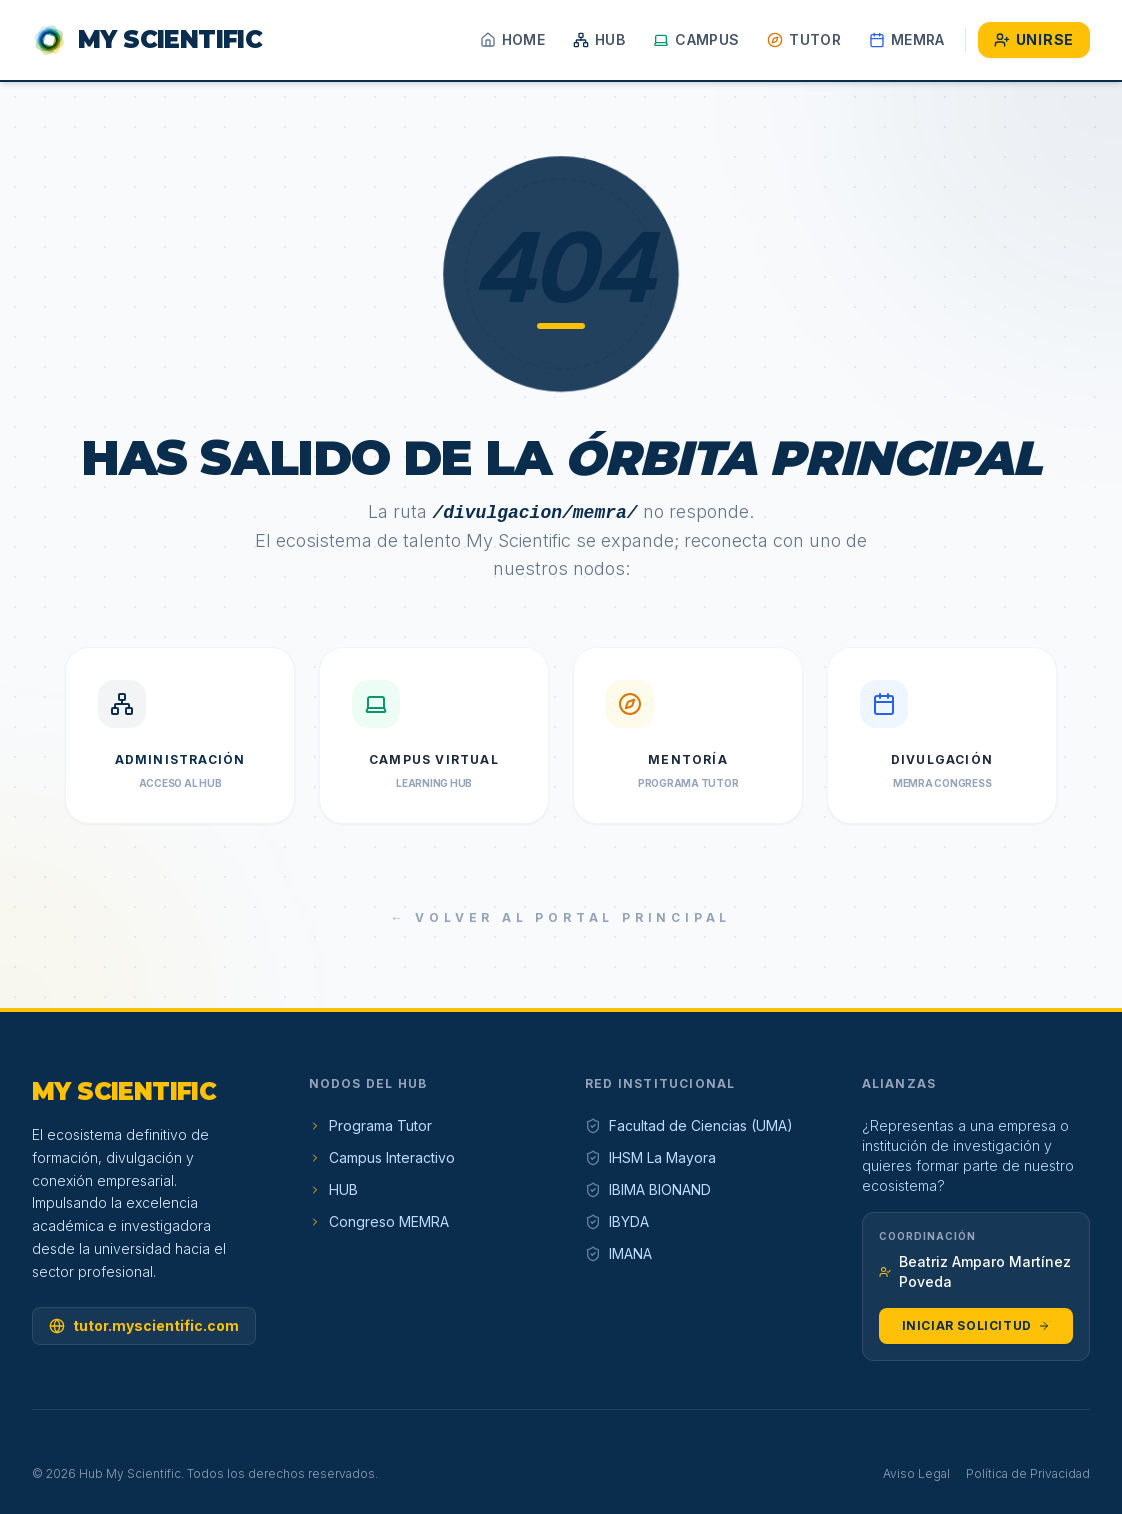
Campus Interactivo (382, 1157)
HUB (599, 39)
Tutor (804, 39)
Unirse (1034, 39)
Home (512, 39)
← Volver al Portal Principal (561, 917)
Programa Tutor (370, 1125)
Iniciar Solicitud (976, 1325)
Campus (696, 39)
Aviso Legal (916, 1473)
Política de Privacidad (1028, 1473)
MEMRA (907, 39)
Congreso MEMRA (379, 1221)
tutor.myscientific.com (144, 1325)
